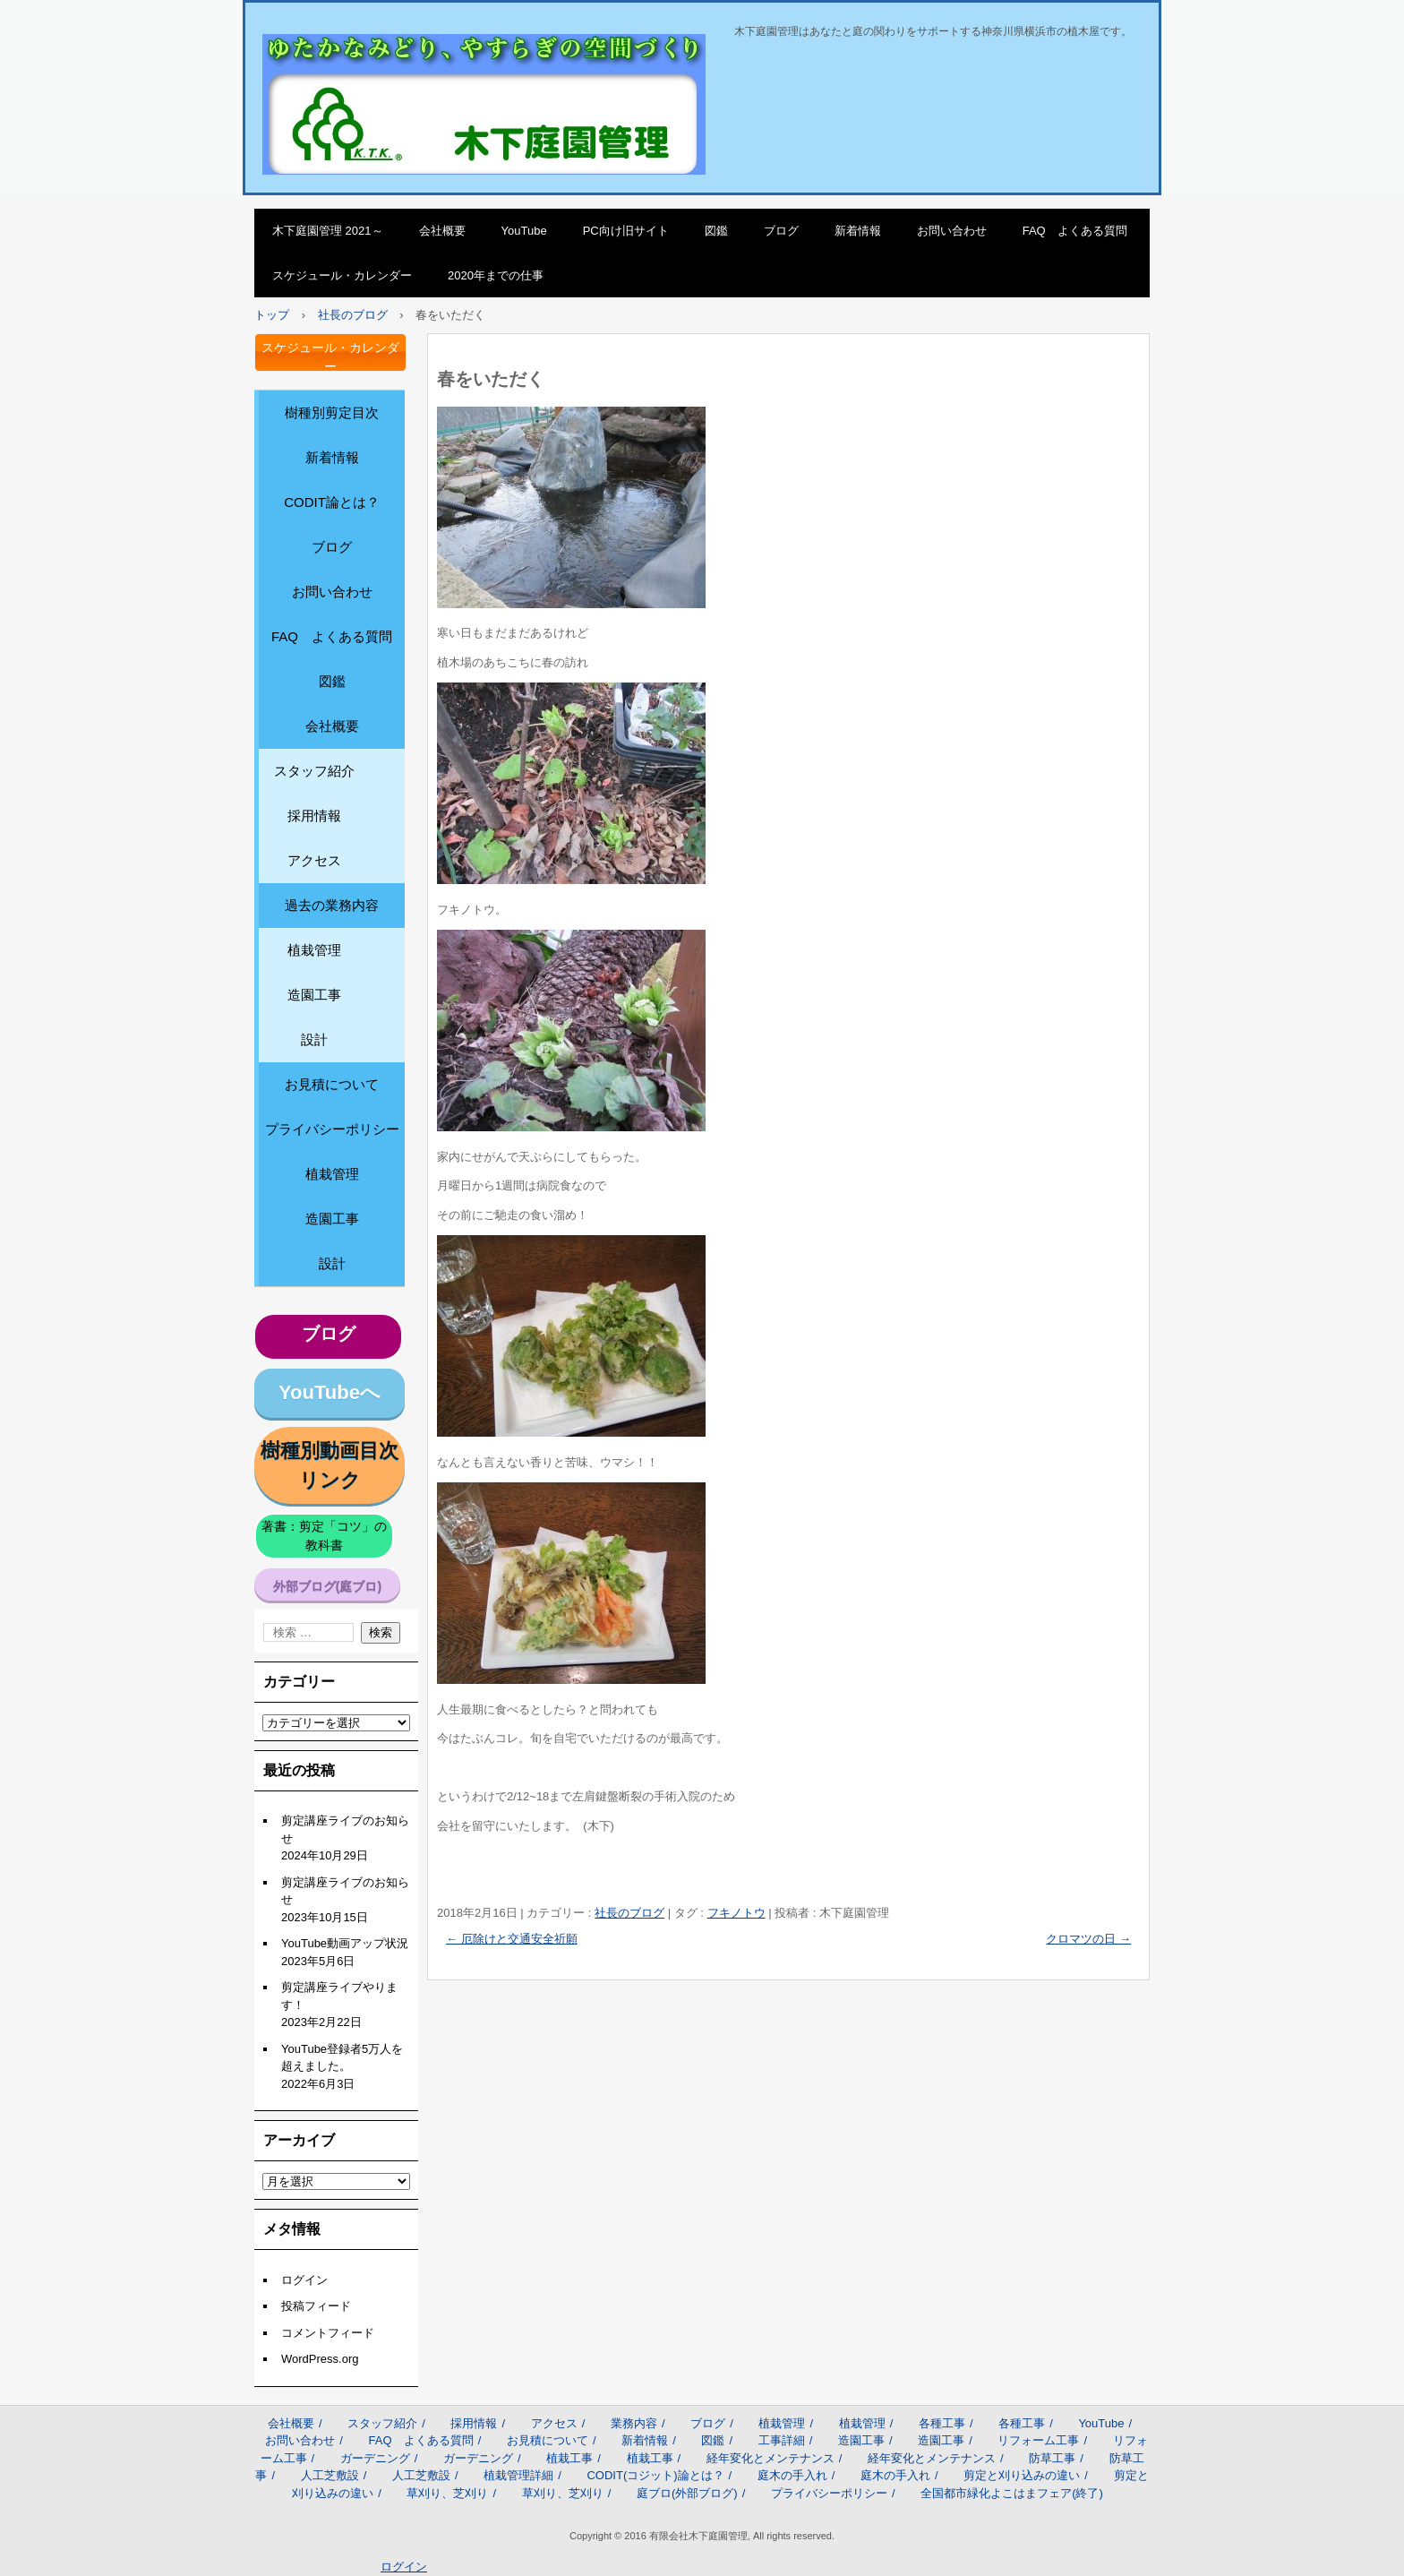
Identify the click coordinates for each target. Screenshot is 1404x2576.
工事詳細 (781, 2440)
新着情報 (858, 230)
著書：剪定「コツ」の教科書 (324, 1535)
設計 (314, 1039)
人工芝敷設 (330, 2475)
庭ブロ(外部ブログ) (687, 2493)
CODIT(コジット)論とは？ (654, 2475)
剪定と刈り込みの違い (1021, 2475)
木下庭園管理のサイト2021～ (376, 53)
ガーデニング (375, 2458)
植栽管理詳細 (518, 2475)
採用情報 (314, 815)
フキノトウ (736, 1912)
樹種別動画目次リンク (329, 1465)
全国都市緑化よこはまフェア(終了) (1011, 2493)
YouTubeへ (329, 1392)
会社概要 (442, 230)
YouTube (524, 230)
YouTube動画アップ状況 (344, 1943)
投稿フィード (316, 2306)
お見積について (332, 1084)
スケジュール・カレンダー (342, 275)
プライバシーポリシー (332, 1129)
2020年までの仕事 (496, 275)
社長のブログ (629, 1912)
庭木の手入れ (792, 2475)
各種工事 (942, 2423)
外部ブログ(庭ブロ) (327, 1586)
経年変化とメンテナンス (770, 2458)
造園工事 (314, 994)
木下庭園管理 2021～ (327, 230)
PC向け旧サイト (626, 230)
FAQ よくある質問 (1075, 230)
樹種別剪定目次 (332, 412)
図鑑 (716, 230)
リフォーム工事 (1038, 2440)
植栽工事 (569, 2458)
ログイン (304, 2280)
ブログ (781, 230)
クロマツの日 (1088, 1938)
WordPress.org (319, 2359)
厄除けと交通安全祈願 (512, 1938)
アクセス (314, 860)
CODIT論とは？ (332, 502)
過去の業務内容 (332, 905)
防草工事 (1052, 2458)
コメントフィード (327, 2333)
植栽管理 (314, 949)
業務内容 (634, 2423)
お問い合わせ (952, 230)
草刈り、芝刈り (447, 2493)
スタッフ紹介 (314, 770)
